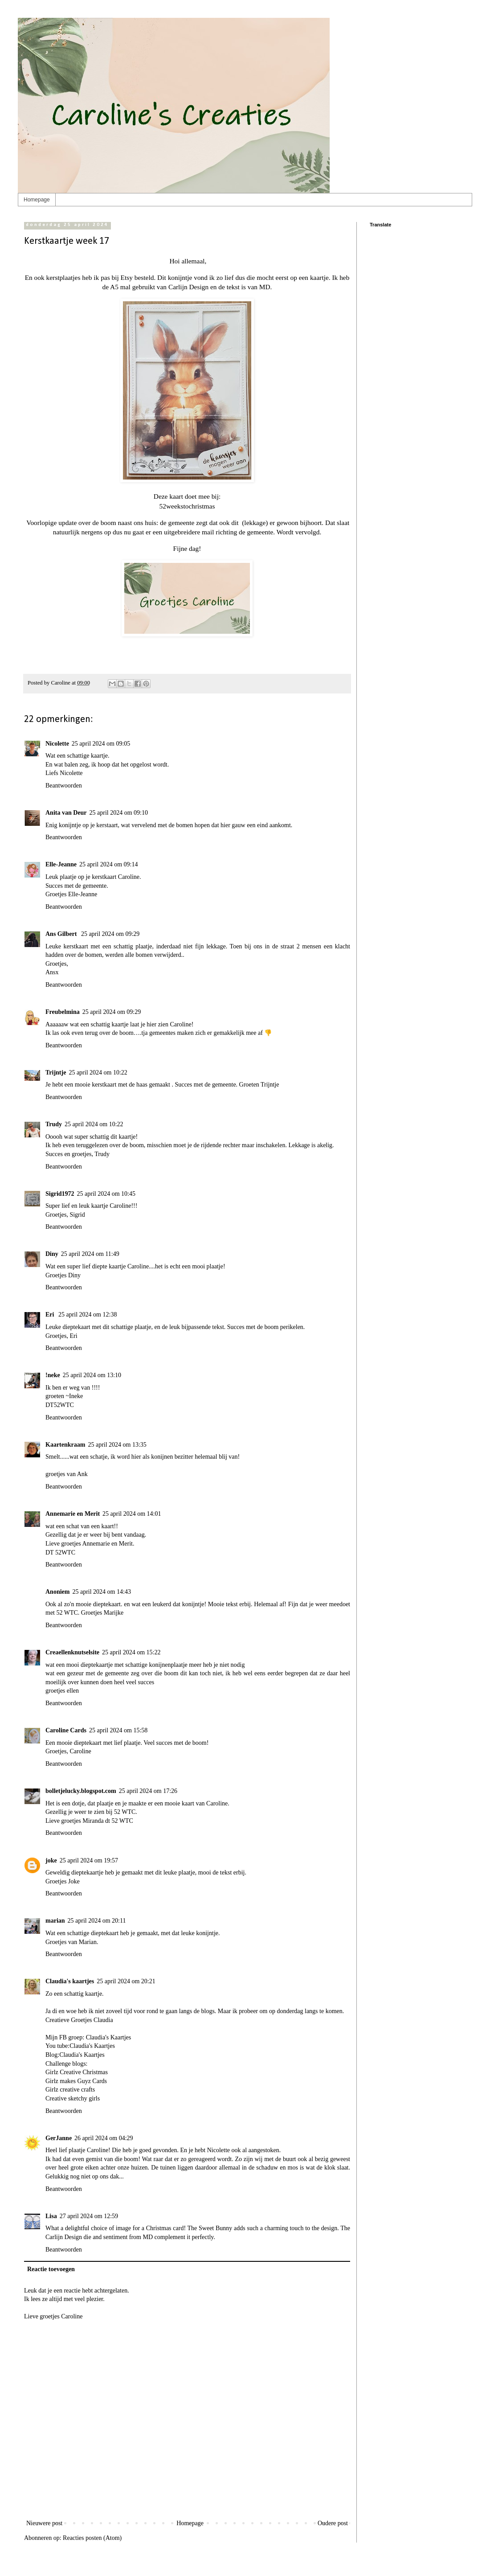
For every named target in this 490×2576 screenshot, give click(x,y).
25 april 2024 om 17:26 (148, 1791)
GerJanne (58, 2138)
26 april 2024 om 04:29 (103, 2138)
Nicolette (57, 743)
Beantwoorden (63, 785)
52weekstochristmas (187, 506)
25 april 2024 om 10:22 (98, 1072)
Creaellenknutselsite (72, 1652)
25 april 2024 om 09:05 (101, 743)
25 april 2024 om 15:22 (131, 1652)
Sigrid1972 (59, 1193)
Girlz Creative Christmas (77, 2072)
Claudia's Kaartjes (108, 2037)
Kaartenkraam (65, 1444)
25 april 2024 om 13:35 (117, 1444)
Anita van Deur (66, 812)
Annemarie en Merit (72, 1513)
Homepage (37, 200)
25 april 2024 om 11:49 (90, 1254)
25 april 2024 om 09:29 (110, 934)
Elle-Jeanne (61, 864)
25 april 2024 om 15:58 (118, 1730)
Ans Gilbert (61, 934)
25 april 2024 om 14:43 (101, 1591)
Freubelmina (62, 1012)
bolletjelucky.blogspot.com (80, 1791)
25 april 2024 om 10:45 (106, 1193)
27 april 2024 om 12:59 (89, 2216)
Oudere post (333, 2523)
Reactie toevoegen (51, 2269)
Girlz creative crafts (70, 2089)
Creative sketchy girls (72, 2098)
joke (51, 1860)
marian (55, 1920)
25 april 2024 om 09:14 (108, 864)
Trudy (53, 1124)
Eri (50, 1314)
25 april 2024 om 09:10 (119, 812)
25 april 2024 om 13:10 (92, 1375)
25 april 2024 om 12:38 (87, 1314)
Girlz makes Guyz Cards (76, 2081)
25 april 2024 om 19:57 (89, 1860)
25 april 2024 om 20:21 (126, 1981)
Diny (51, 1254)
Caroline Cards (65, 1730)
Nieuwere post (44, 2523)
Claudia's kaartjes (69, 1981)
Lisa (51, 2216)
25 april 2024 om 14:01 (131, 1513)
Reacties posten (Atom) (92, 2538)
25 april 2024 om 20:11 (97, 1920)
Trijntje (55, 1072)
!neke (52, 1375)
